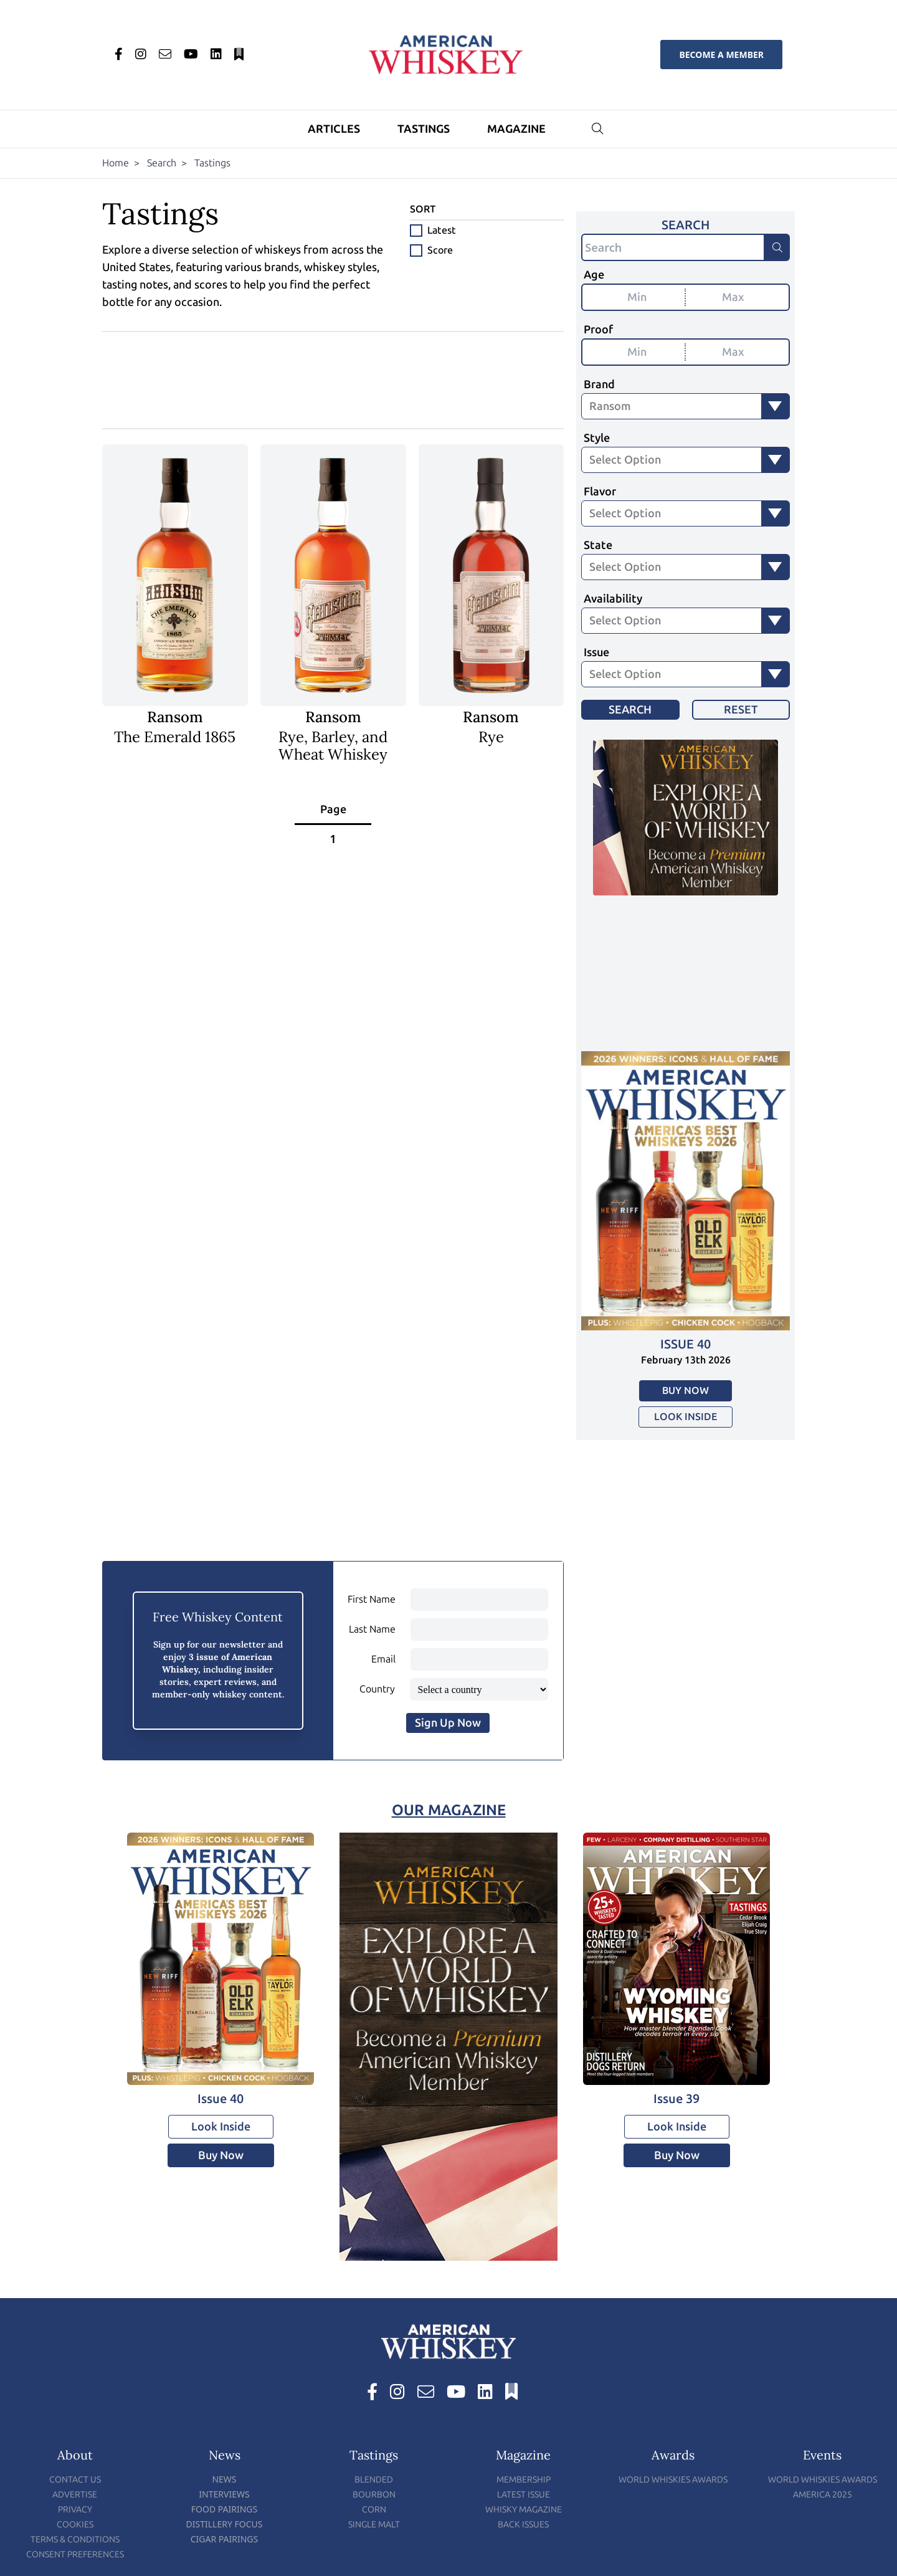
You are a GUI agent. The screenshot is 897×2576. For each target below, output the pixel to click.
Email (383, 1659)
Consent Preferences (75, 2554)
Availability (613, 599)
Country (377, 1689)
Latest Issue (523, 2494)
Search (161, 163)
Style (597, 438)
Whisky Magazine (523, 2509)
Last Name (372, 1629)
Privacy (75, 2509)
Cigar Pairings (225, 2539)
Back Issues (523, 2524)
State (598, 545)
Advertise (74, 2494)
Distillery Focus (224, 2524)
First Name (372, 1599)
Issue (596, 652)
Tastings (423, 129)
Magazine (516, 129)
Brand (599, 384)
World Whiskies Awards (673, 2479)
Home (115, 163)
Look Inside (685, 1417)
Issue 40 (685, 1344)
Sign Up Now (448, 1723)
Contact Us (75, 2479)
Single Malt (374, 2524)
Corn (374, 2509)
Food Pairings (224, 2509)
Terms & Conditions (75, 2539)
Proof (598, 329)
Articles (334, 129)
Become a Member (721, 54)
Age (594, 275)
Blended (373, 2479)
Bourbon (374, 2494)
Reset (741, 710)
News (224, 2479)
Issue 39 (676, 2098)
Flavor (600, 492)
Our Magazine (449, 1810)
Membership (523, 2479)
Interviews (224, 2494)
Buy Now (685, 1390)
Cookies (75, 2524)
